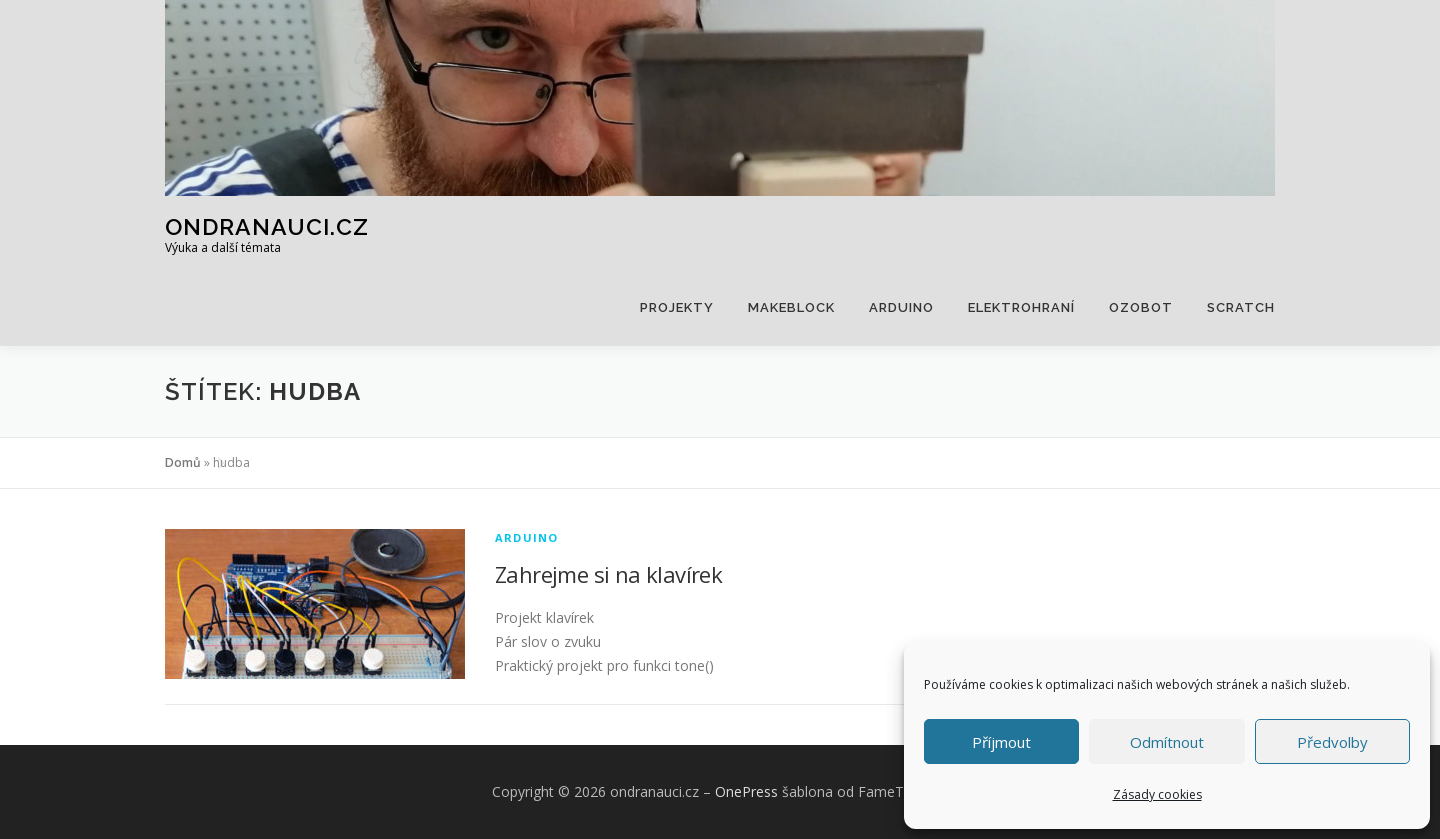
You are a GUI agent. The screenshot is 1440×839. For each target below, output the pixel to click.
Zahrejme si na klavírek (608, 574)
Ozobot (1141, 307)
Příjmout (1001, 742)
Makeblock (791, 307)
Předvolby (1332, 742)
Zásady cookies (1157, 794)
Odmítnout (1167, 742)
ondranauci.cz (267, 225)
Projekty (677, 307)
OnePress (746, 791)
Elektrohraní (1021, 307)
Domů (183, 462)
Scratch (1241, 307)
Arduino (901, 307)
